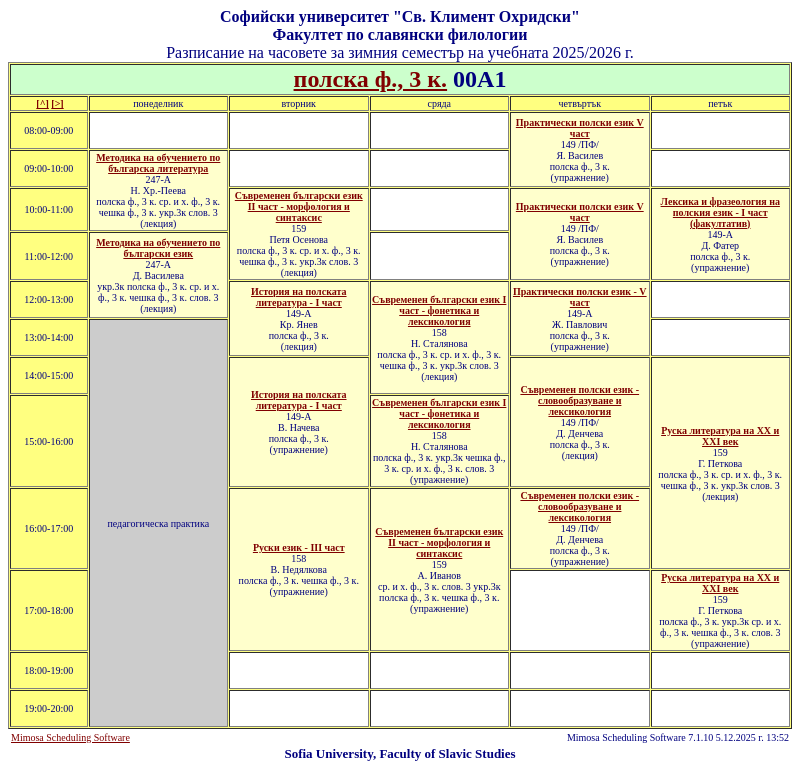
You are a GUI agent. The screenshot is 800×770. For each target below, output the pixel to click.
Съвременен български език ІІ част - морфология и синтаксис (299, 206)
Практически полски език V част (580, 128)
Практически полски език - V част (580, 297)
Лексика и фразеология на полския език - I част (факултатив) (720, 212)
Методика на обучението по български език (158, 248)
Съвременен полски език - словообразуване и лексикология (579, 400)
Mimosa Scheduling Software (70, 737)
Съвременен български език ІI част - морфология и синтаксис (439, 542)
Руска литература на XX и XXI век (720, 583)
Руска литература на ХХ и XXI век (720, 436)
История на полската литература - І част (299, 297)
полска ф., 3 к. (371, 79)
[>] (57, 103)
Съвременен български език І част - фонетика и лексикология (439, 310)
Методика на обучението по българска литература (158, 163)
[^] (42, 103)
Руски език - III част (299, 547)
